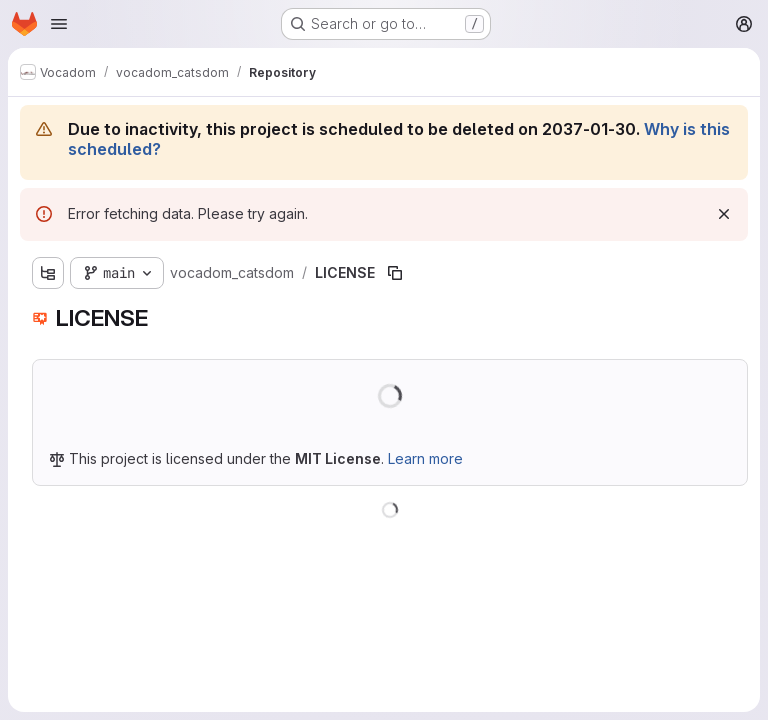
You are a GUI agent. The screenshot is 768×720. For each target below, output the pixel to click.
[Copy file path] (395, 273)
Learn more (425, 458)
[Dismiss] (724, 214)
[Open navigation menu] (59, 24)
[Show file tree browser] (48, 273)
